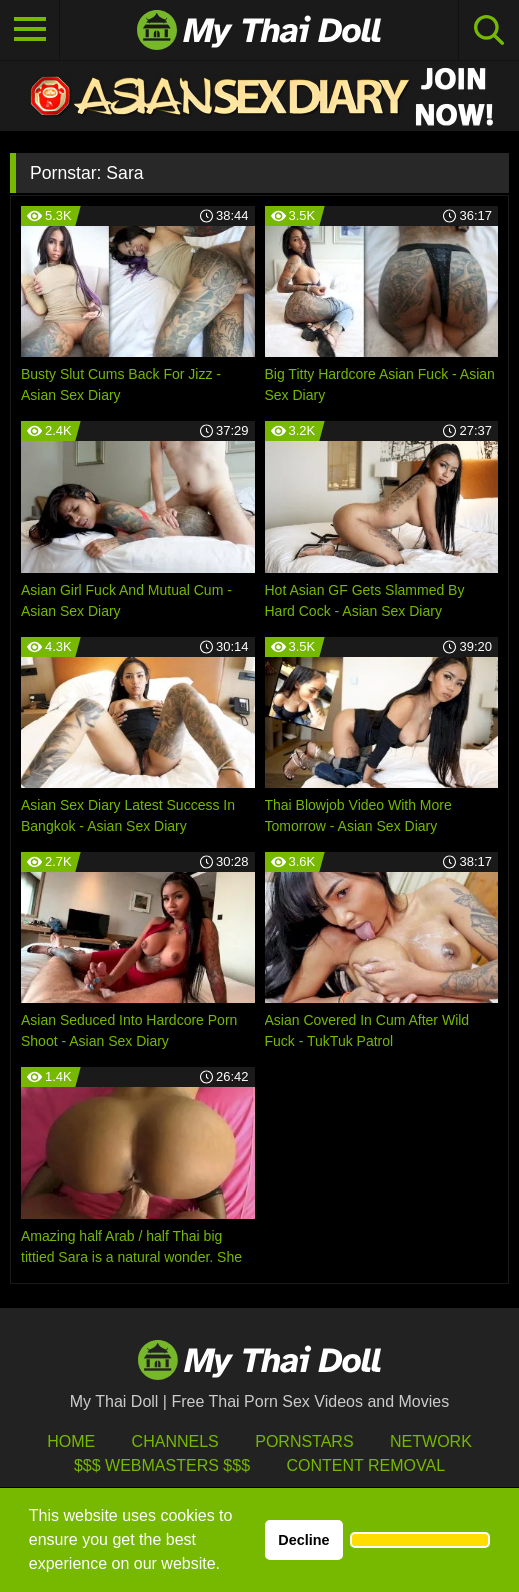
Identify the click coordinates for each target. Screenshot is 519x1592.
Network (431, 1441)
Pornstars (304, 1441)
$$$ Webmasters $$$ (162, 1465)
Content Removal (365, 1465)
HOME (71, 1441)
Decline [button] (303, 1540)
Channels (175, 1441)
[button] (420, 1540)
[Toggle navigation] (30, 30)
